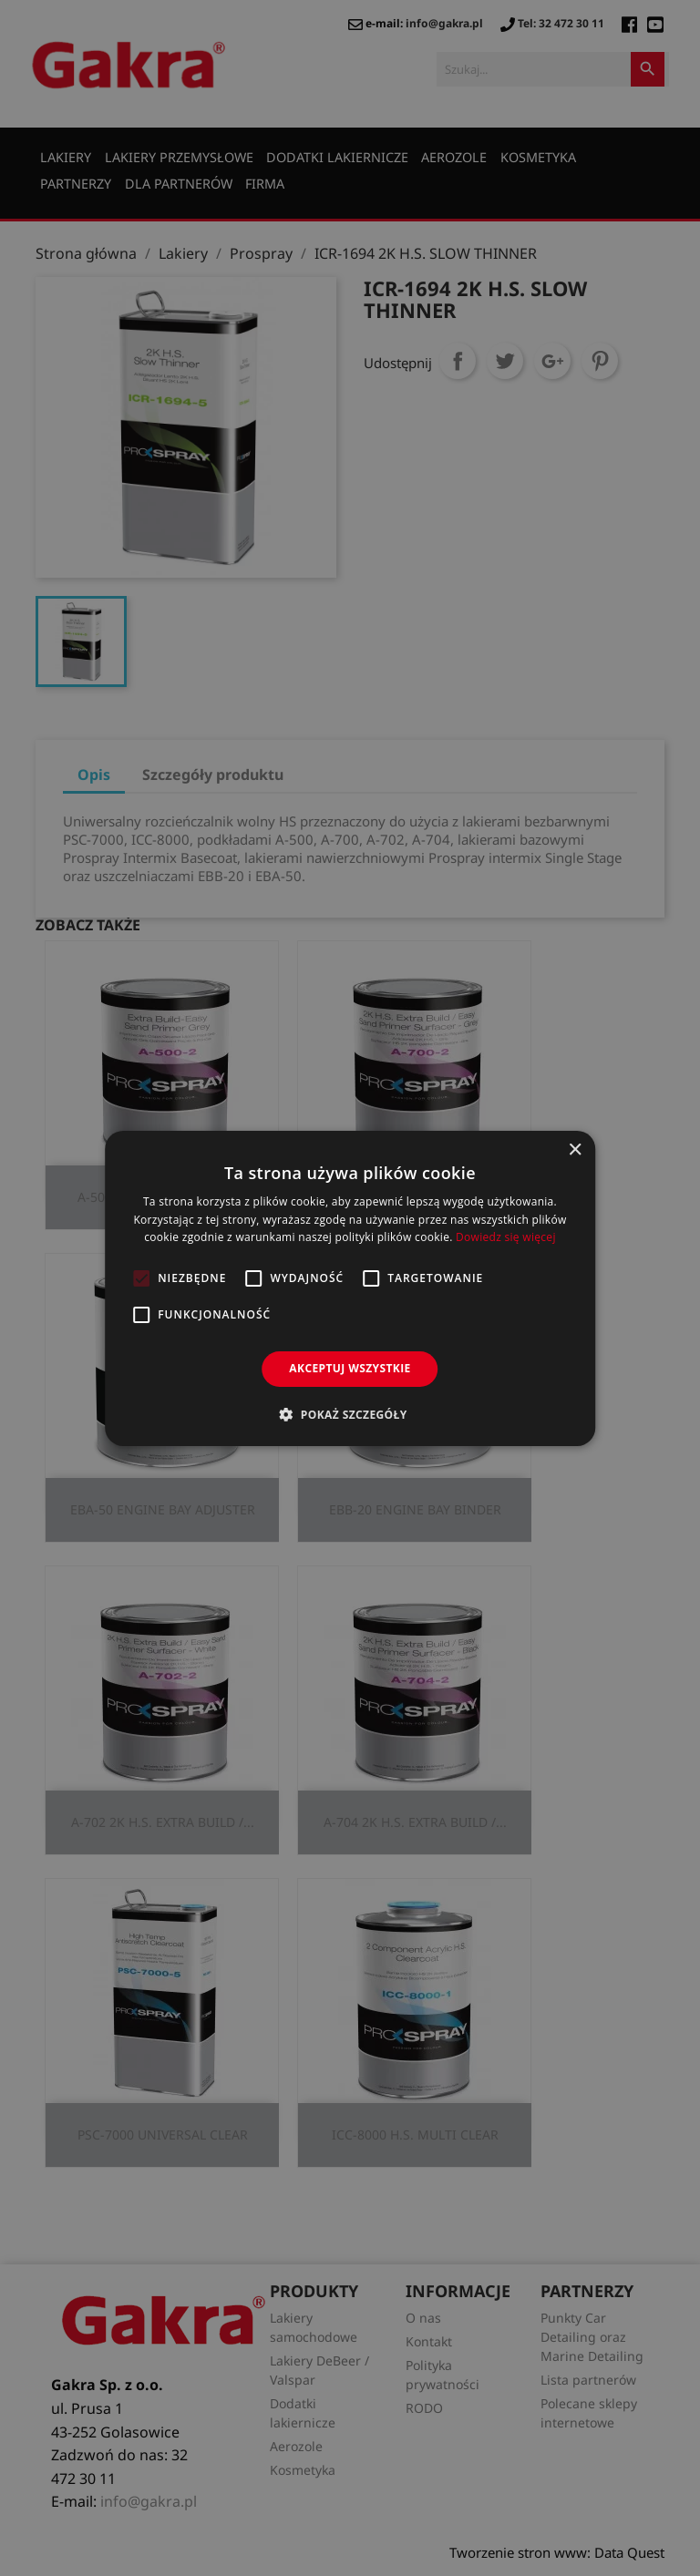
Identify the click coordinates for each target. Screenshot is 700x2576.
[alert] (350, 1288)
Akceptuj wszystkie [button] (349, 1368)
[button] (350, 1414)
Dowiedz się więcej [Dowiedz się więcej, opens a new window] (506, 1237)
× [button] (575, 1149)
